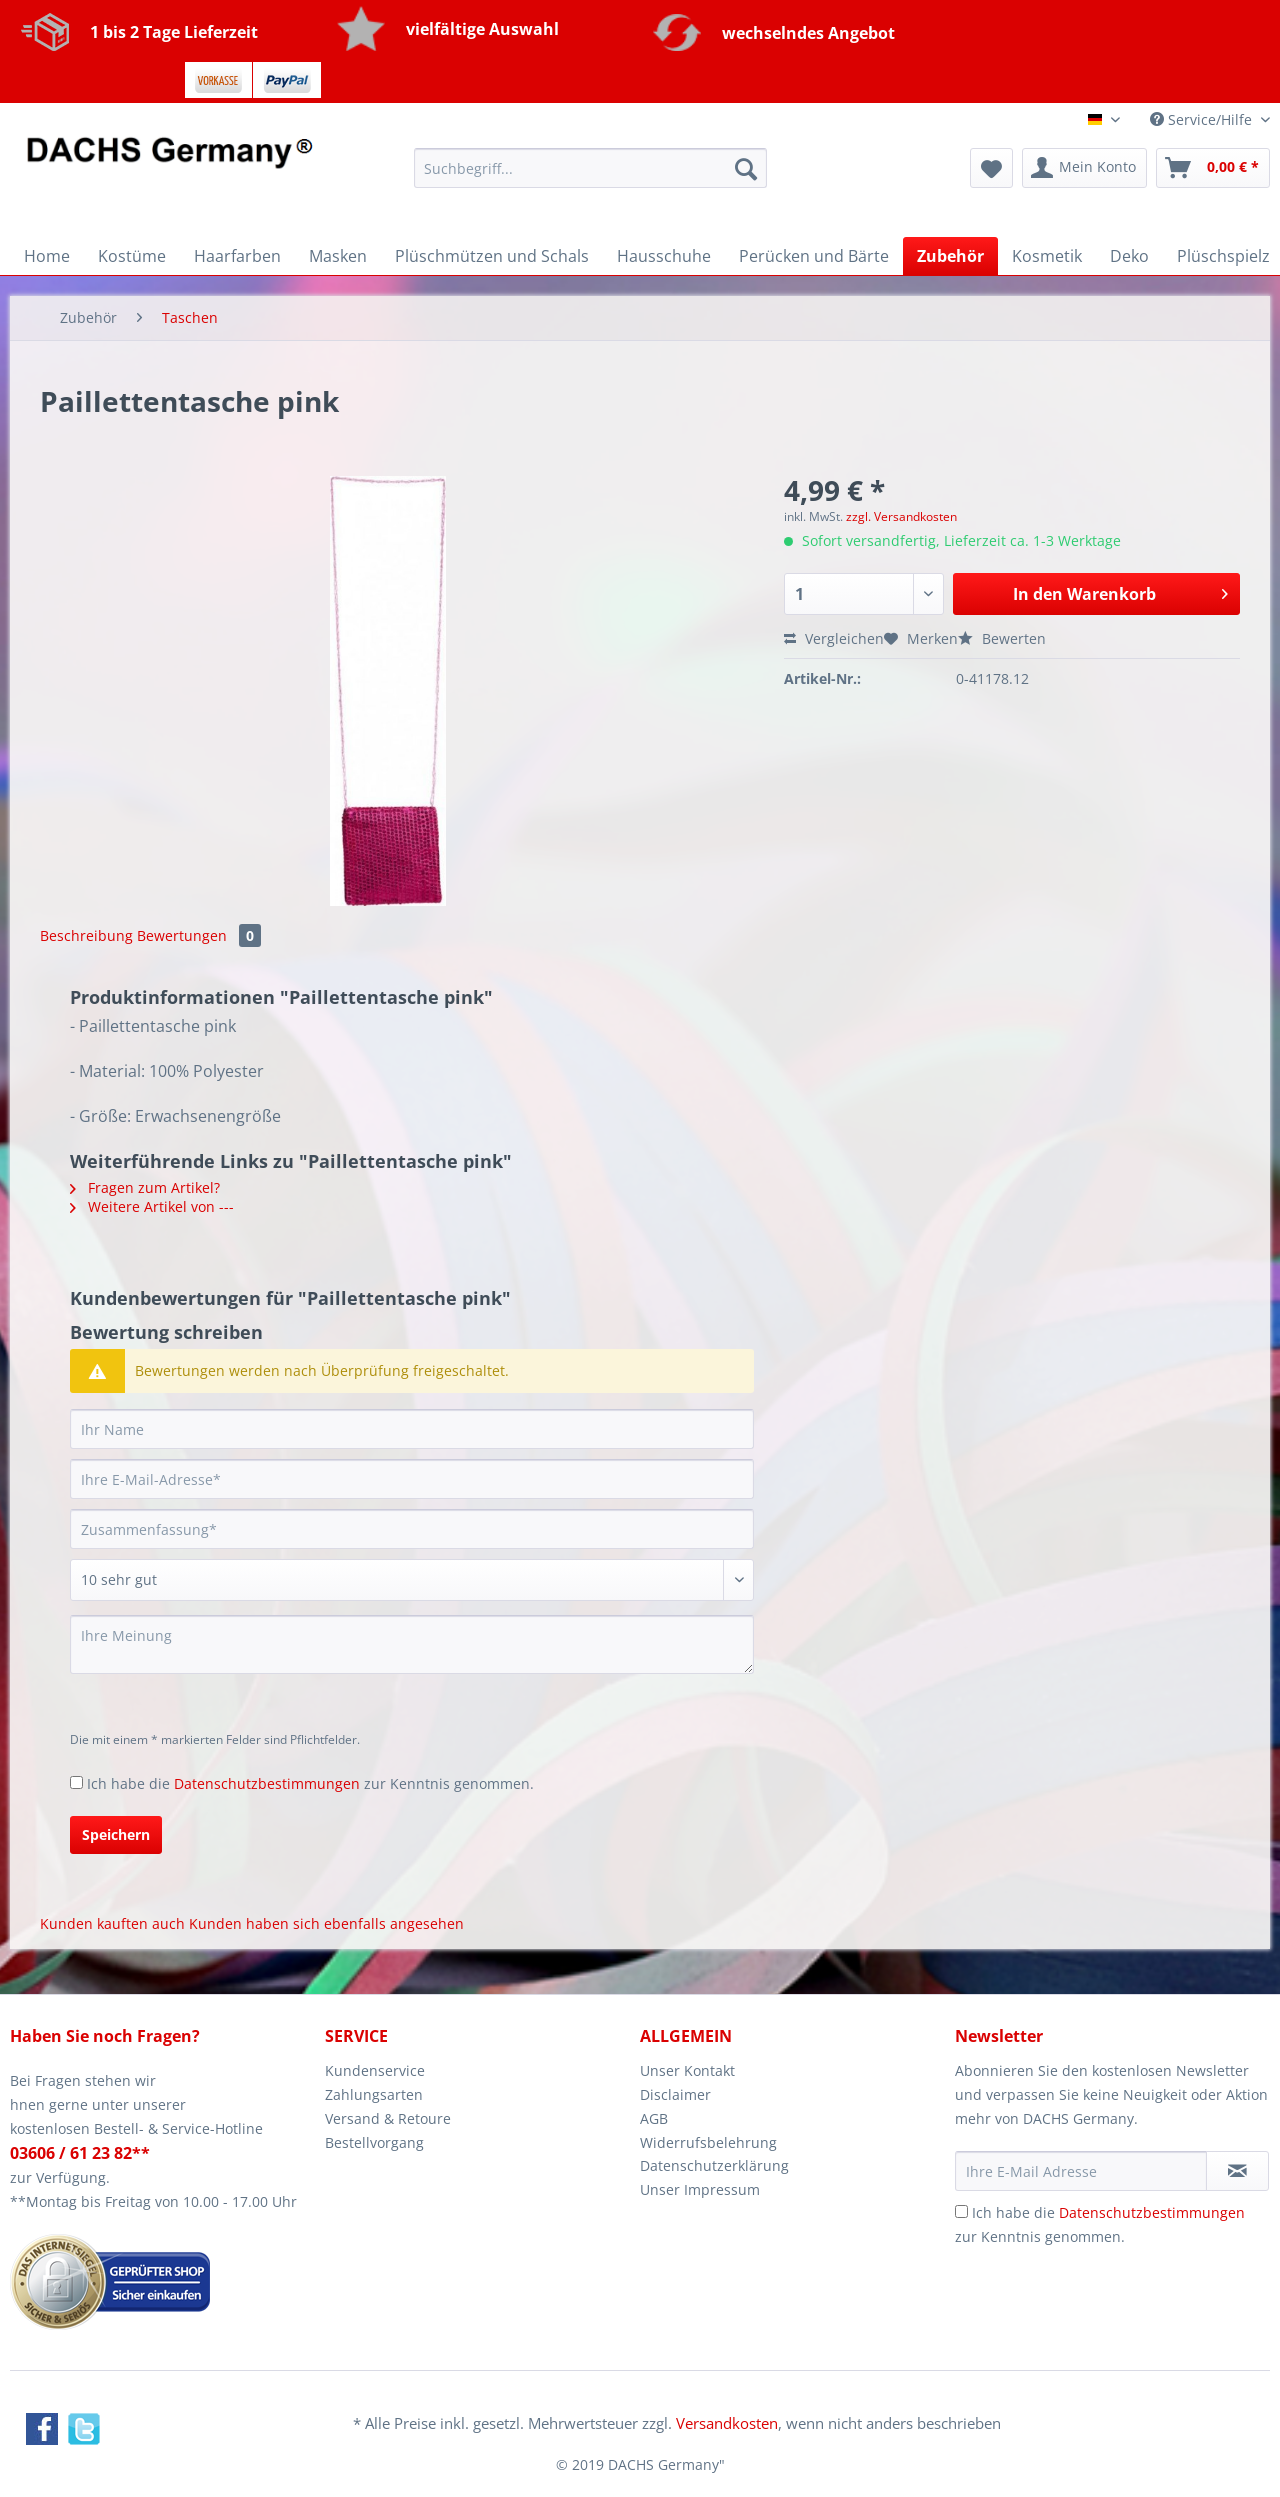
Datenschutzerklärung (714, 2165)
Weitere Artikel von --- (152, 1206)
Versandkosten (727, 2423)
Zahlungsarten (374, 2094)
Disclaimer (675, 2094)
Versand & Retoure (388, 2118)
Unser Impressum (700, 2189)
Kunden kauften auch (112, 1923)
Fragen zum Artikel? (145, 1187)
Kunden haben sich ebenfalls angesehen (326, 1923)
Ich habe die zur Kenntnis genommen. (310, 1783)
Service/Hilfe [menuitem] (1203, 119)
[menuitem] (590, 177)
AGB (654, 2118)
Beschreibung (86, 935)
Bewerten (1002, 638)
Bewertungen (199, 935)
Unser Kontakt (687, 2070)
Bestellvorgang (374, 2142)
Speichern (116, 1834)
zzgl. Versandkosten (901, 516)
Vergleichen (834, 638)
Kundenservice (375, 2070)
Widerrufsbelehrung (708, 2142)
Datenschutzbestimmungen (267, 1783)
